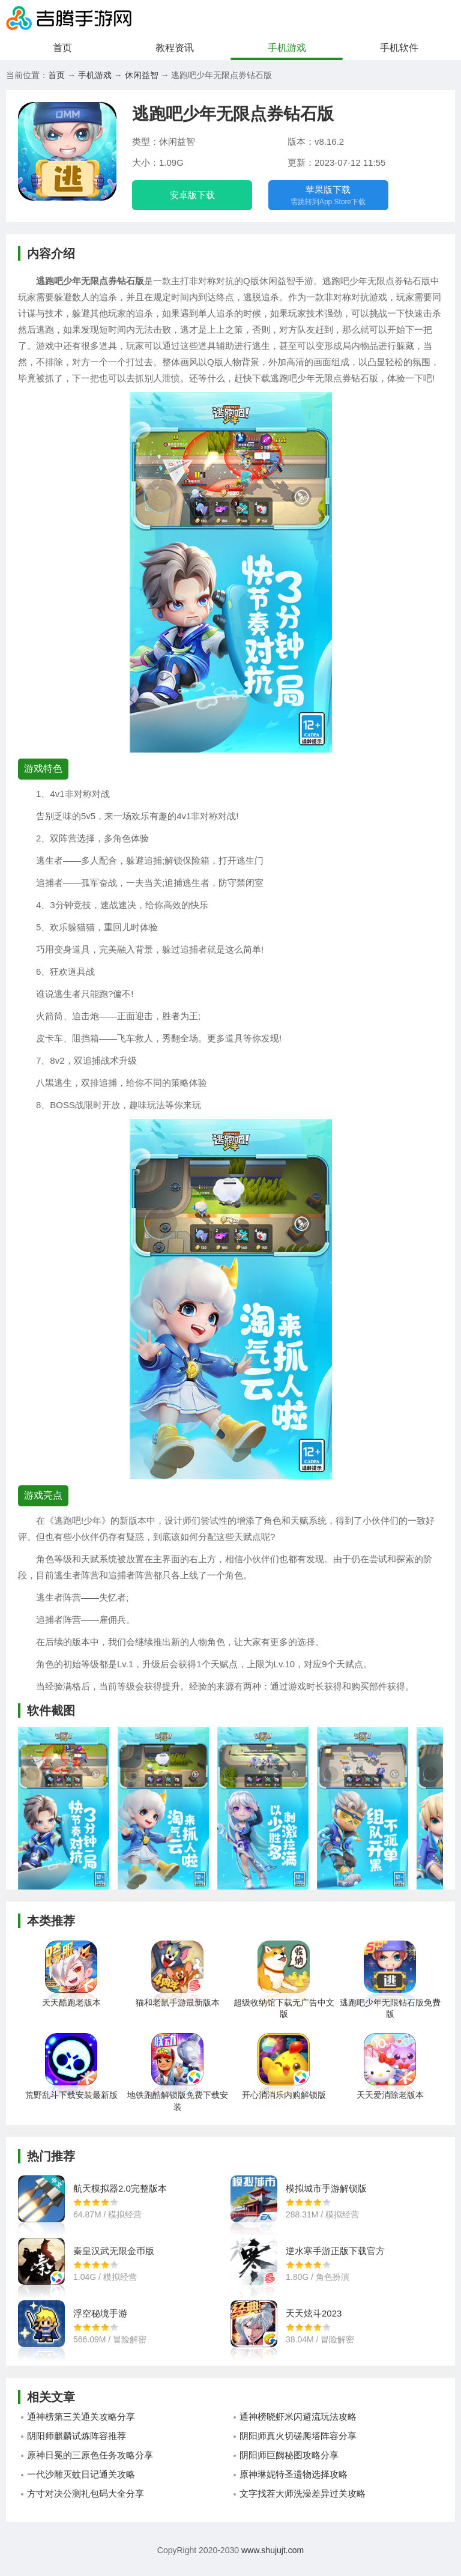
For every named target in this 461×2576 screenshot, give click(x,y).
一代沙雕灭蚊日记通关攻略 (81, 2483)
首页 (62, 48)
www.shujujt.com (271, 2559)
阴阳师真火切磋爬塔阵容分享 (298, 2445)
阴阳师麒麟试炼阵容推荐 (76, 2445)
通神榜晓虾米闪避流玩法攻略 (298, 2425)
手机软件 (399, 48)
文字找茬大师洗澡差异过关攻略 (303, 2502)
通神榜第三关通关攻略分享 (81, 2425)
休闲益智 (141, 75)
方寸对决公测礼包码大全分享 (85, 2502)
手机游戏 (287, 48)
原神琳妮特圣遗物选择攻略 (294, 2483)
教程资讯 (174, 48)
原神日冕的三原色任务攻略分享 (90, 2464)
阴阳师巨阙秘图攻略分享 (289, 2464)
